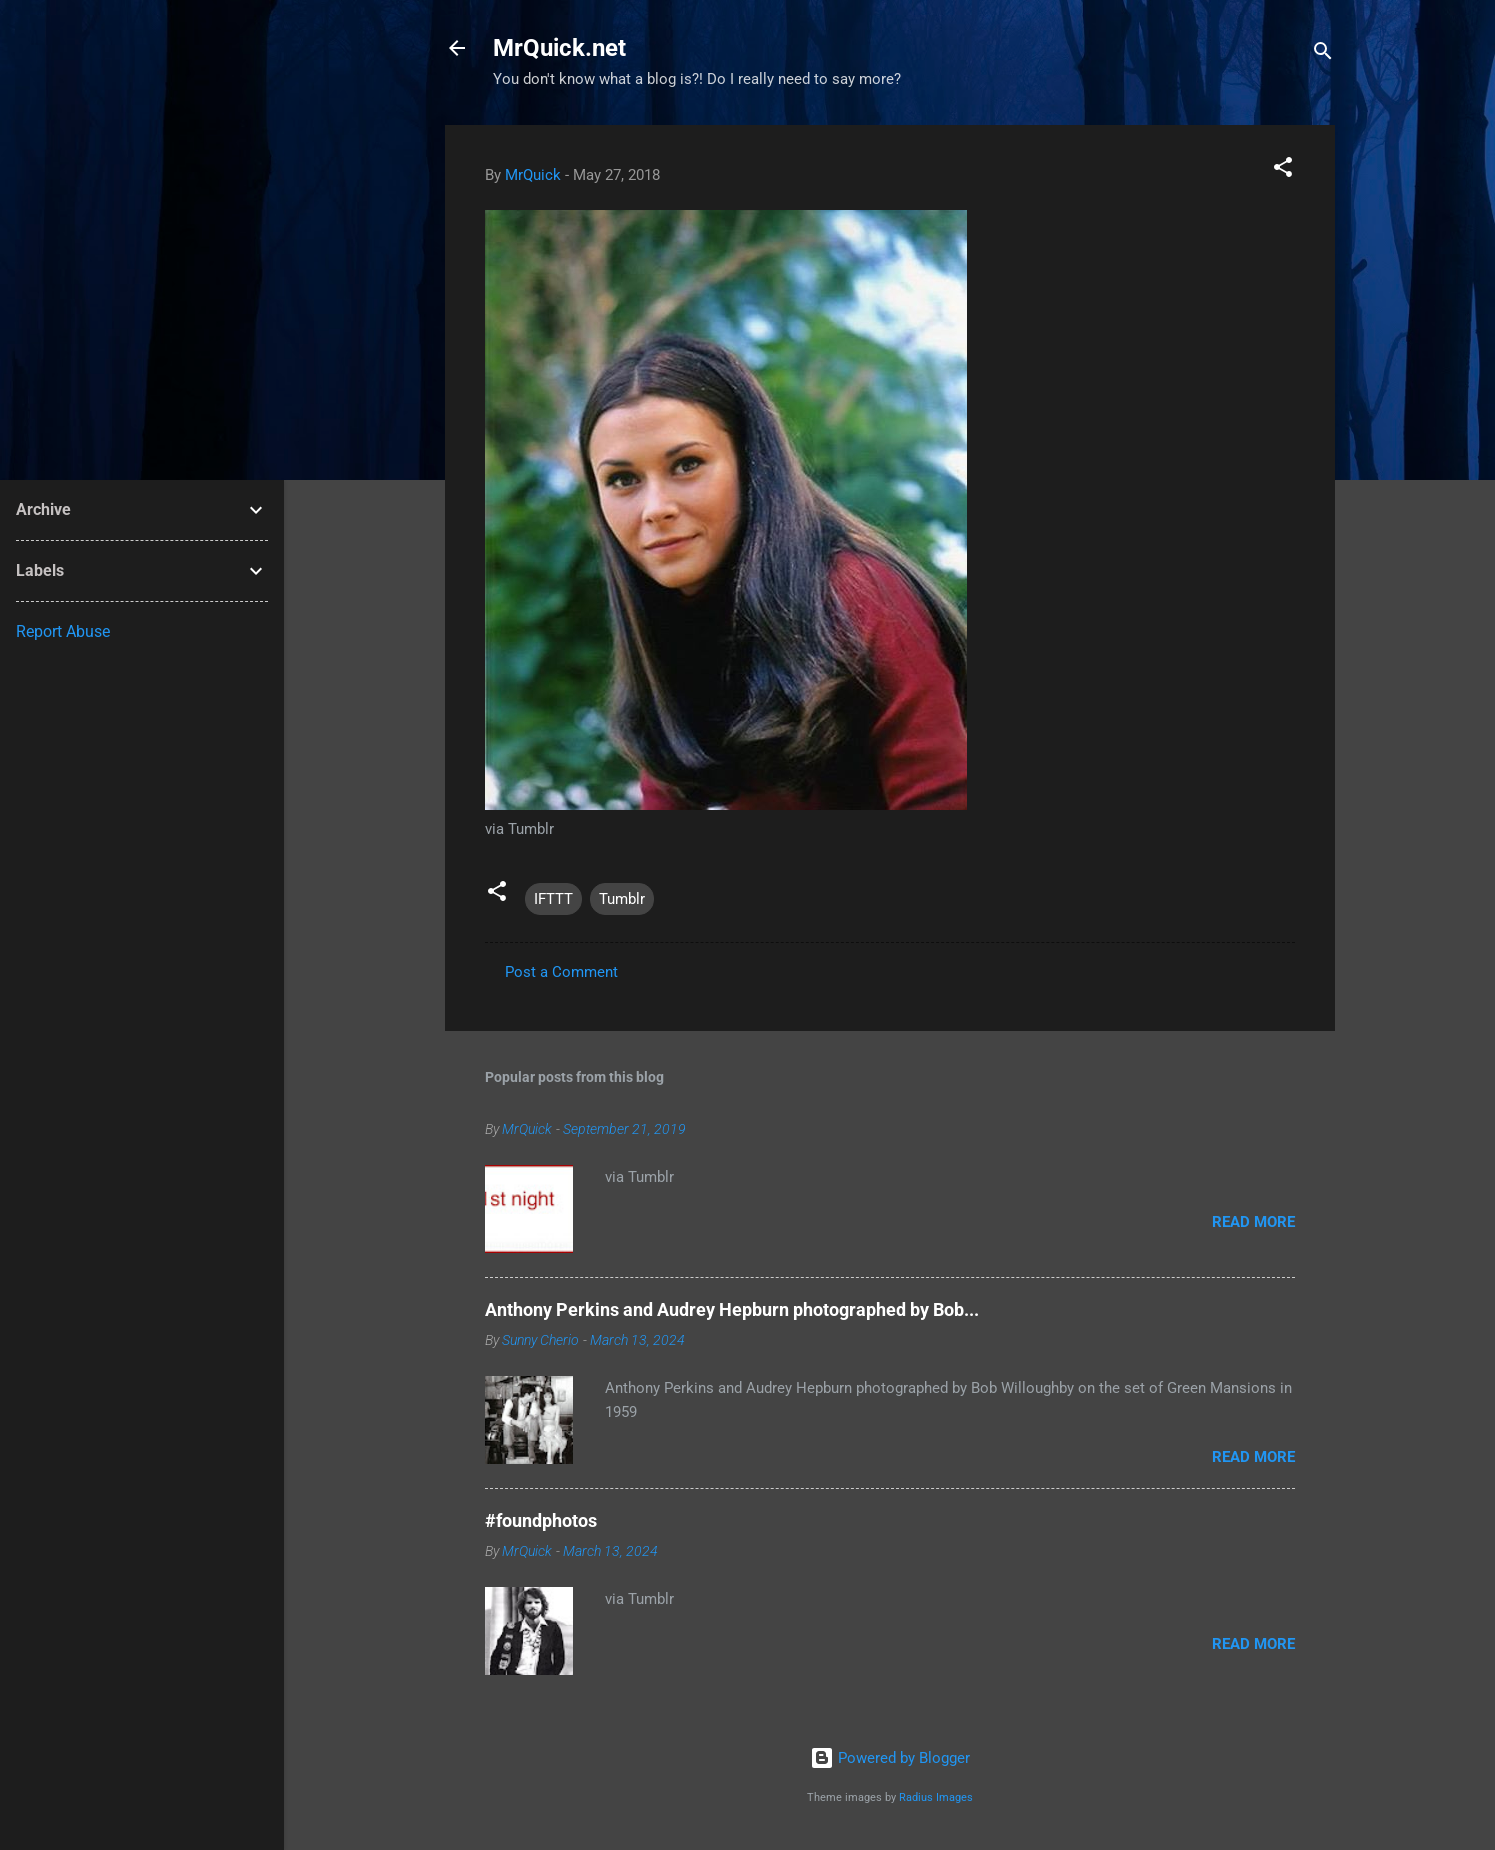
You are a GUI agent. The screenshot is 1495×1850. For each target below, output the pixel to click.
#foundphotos (541, 1520)
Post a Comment (561, 972)
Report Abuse (63, 631)
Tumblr (622, 899)
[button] (1283, 170)
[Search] (1323, 54)
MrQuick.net (559, 48)
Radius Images (936, 1797)
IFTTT (553, 899)
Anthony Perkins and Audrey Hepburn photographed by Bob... (732, 1309)
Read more (1253, 1222)
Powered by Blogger (890, 1758)
